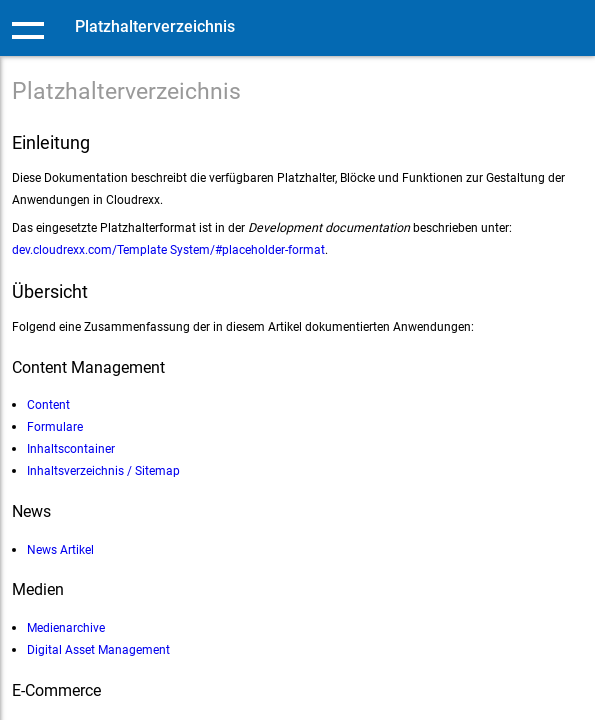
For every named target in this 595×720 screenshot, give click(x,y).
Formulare (55, 426)
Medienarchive (66, 627)
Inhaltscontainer (71, 448)
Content (48, 404)
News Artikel (60, 549)
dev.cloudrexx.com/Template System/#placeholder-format (168, 249)
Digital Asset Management (98, 649)
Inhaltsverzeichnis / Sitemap (103, 470)
